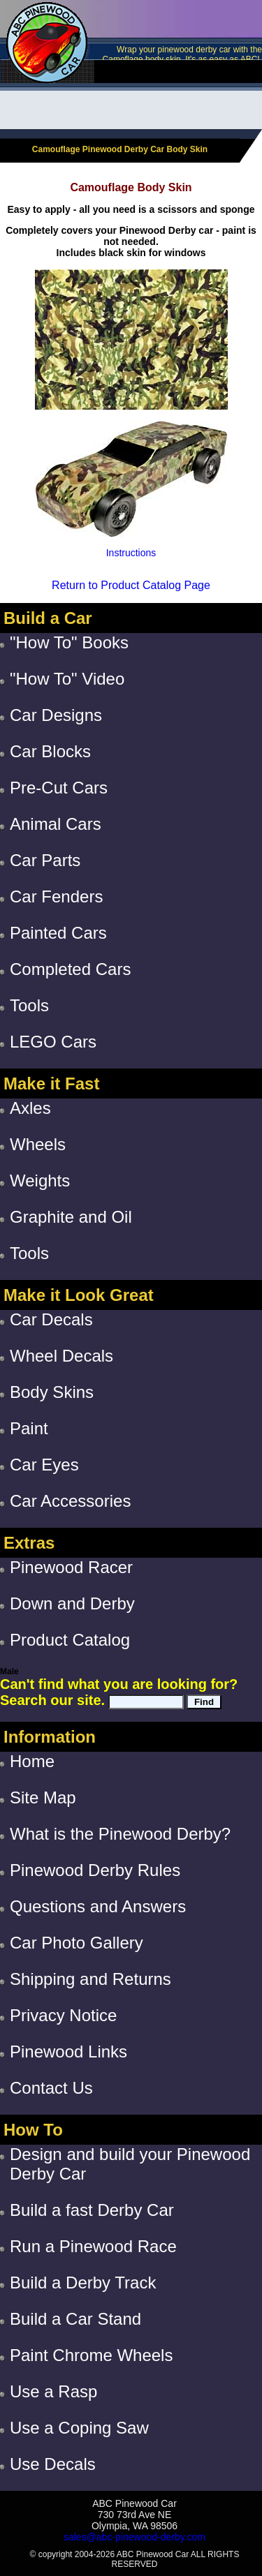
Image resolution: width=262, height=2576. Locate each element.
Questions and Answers (98, 1906)
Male (9, 1671)
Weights (40, 1180)
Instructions (131, 552)
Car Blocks (50, 751)
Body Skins (52, 1392)
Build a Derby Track (83, 2282)
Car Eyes (44, 1464)
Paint (29, 1428)
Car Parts (45, 860)
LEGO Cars (53, 1041)
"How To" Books (69, 642)
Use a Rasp (53, 2391)
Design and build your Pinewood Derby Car (130, 2164)
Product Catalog (70, 1639)
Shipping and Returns (90, 1979)
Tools (29, 1005)
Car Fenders (56, 896)
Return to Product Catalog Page (131, 585)
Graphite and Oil (71, 1216)
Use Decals (53, 2464)
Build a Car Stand (75, 2318)
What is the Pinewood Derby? (120, 1833)
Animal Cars (55, 823)
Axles (30, 1108)
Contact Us (51, 2087)
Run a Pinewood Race (93, 2246)
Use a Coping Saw (79, 2427)
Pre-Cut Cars (59, 787)
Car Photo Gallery (76, 1942)
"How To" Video (67, 678)
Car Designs (56, 715)
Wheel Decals (61, 1355)
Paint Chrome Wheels (91, 2355)
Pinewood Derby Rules (95, 1870)
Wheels (38, 1144)
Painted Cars (58, 932)
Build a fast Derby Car (92, 2210)
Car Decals (51, 1319)
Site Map (43, 1797)
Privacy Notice (63, 2015)
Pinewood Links (68, 2051)
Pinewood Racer (71, 1567)
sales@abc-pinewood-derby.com (134, 2537)
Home (32, 1761)
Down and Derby (72, 1603)
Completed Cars (70, 969)
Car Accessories (70, 1500)
